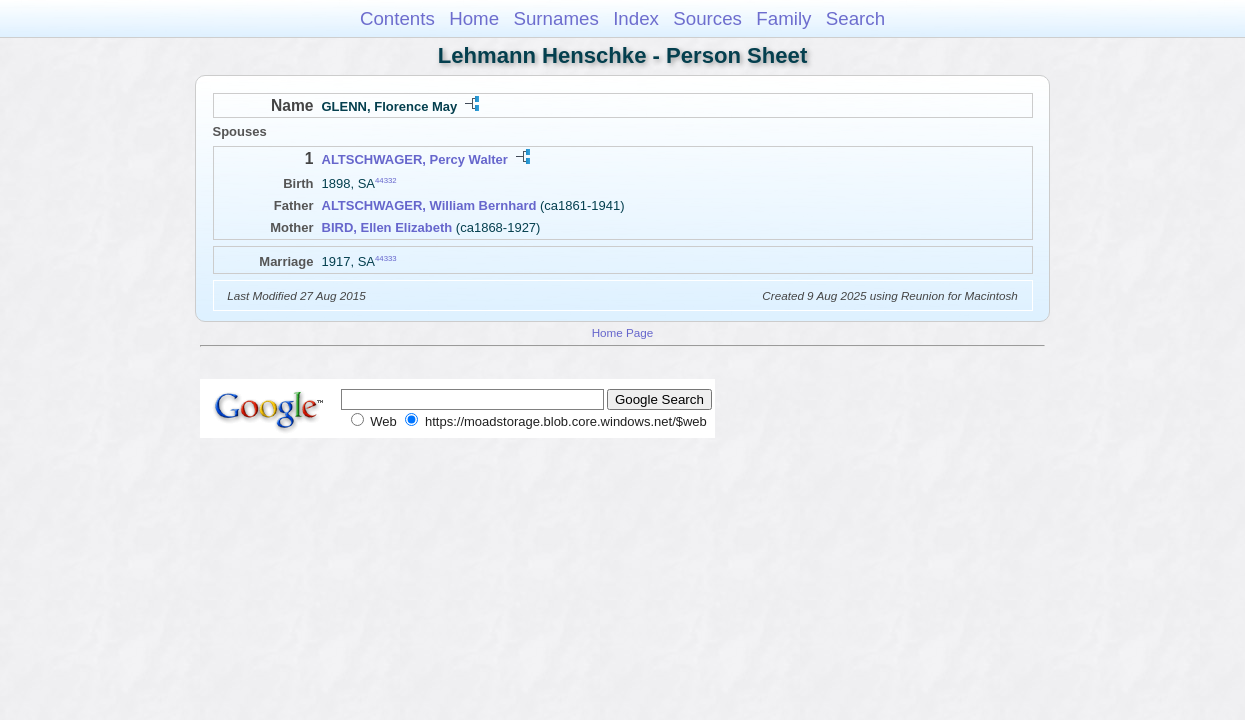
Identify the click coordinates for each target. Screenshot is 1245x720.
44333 (386, 257)
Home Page (623, 332)
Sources (707, 18)
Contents (397, 18)
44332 (386, 180)
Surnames (555, 18)
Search (855, 18)
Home (474, 18)
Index (636, 18)
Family (783, 18)
